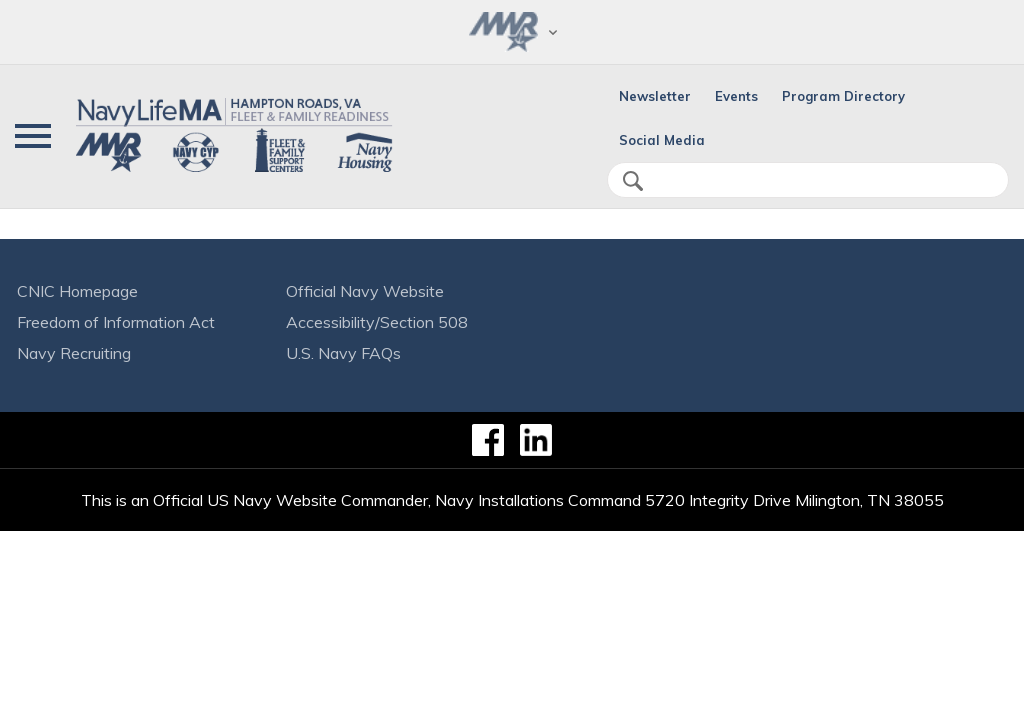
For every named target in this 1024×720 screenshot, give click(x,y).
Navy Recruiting (74, 353)
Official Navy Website (365, 291)
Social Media (662, 140)
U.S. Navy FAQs (343, 353)
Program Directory (843, 96)
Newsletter (655, 96)
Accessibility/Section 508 (377, 322)
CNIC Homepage (77, 291)
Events (736, 96)
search (633, 181)
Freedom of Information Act (116, 322)
